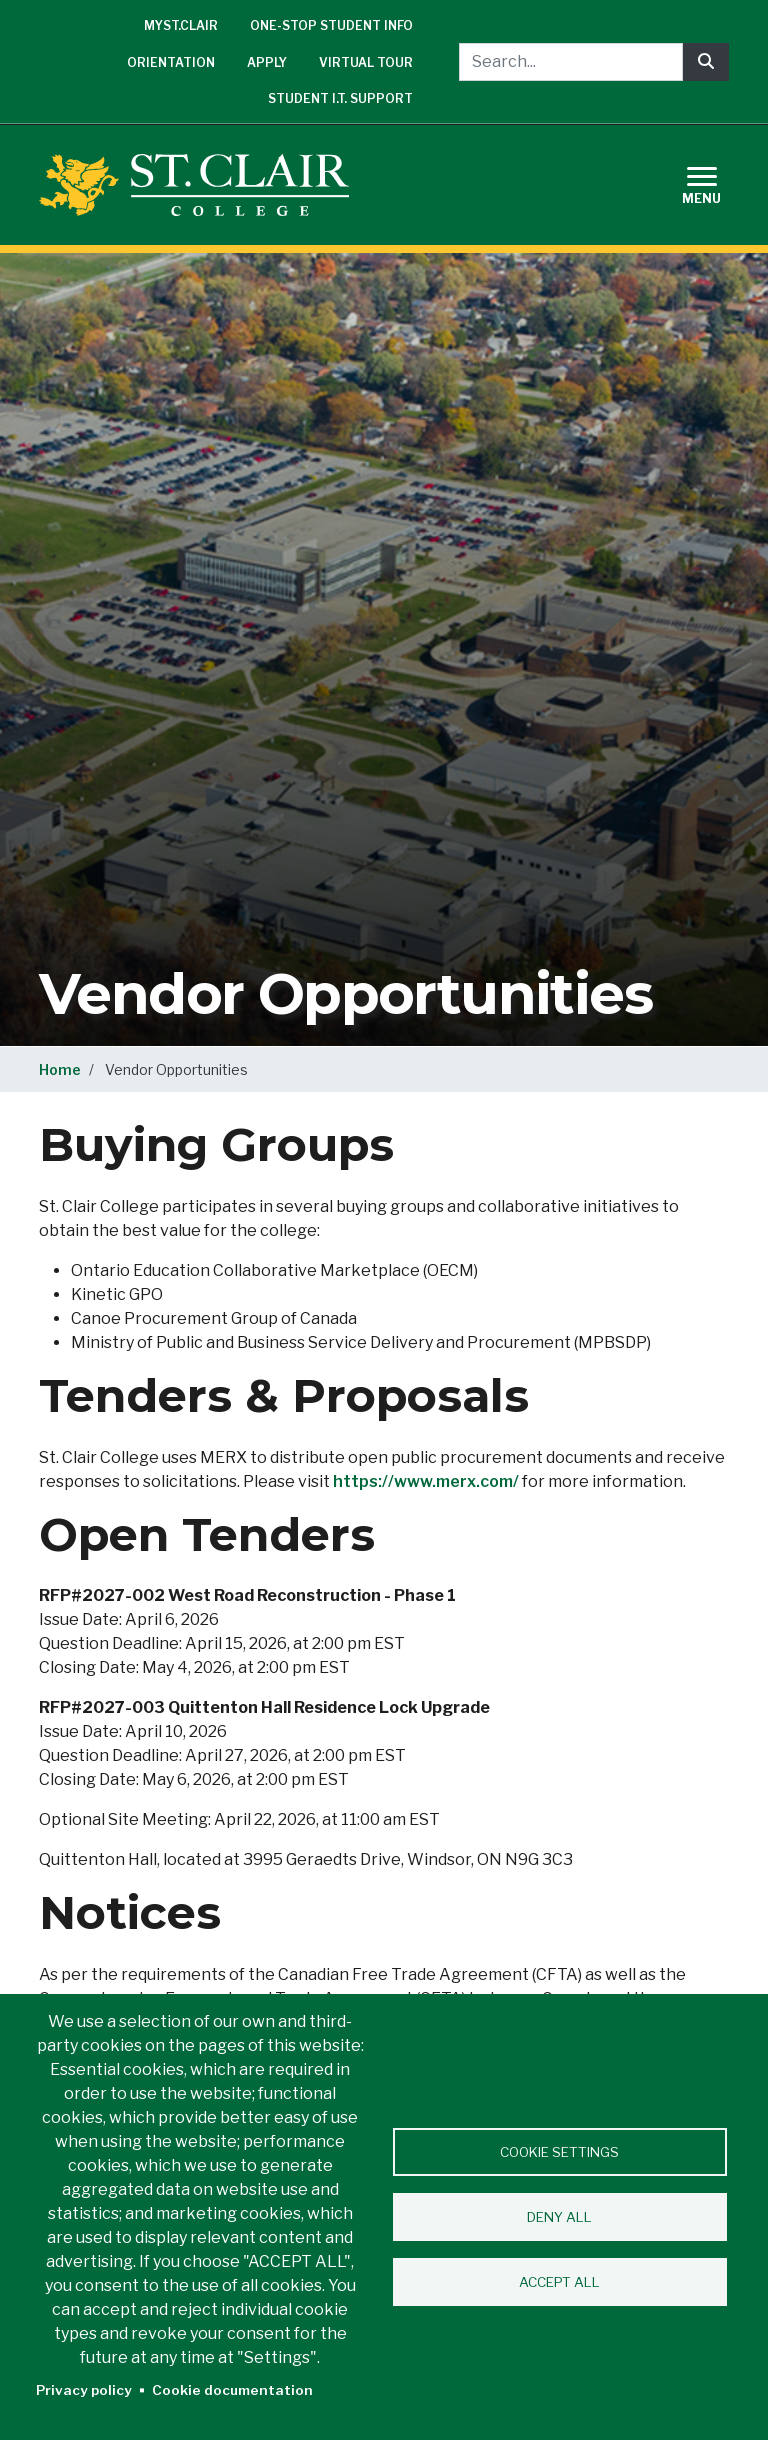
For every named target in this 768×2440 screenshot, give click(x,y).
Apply (267, 62)
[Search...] (571, 62)
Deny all (559, 2217)
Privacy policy (84, 2390)
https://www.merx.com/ (426, 1481)
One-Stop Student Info (331, 25)
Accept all (559, 2282)
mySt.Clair (181, 25)
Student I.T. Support (340, 98)
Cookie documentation (232, 2390)
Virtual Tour (366, 62)
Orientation (171, 62)
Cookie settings (559, 2152)
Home (60, 1069)
